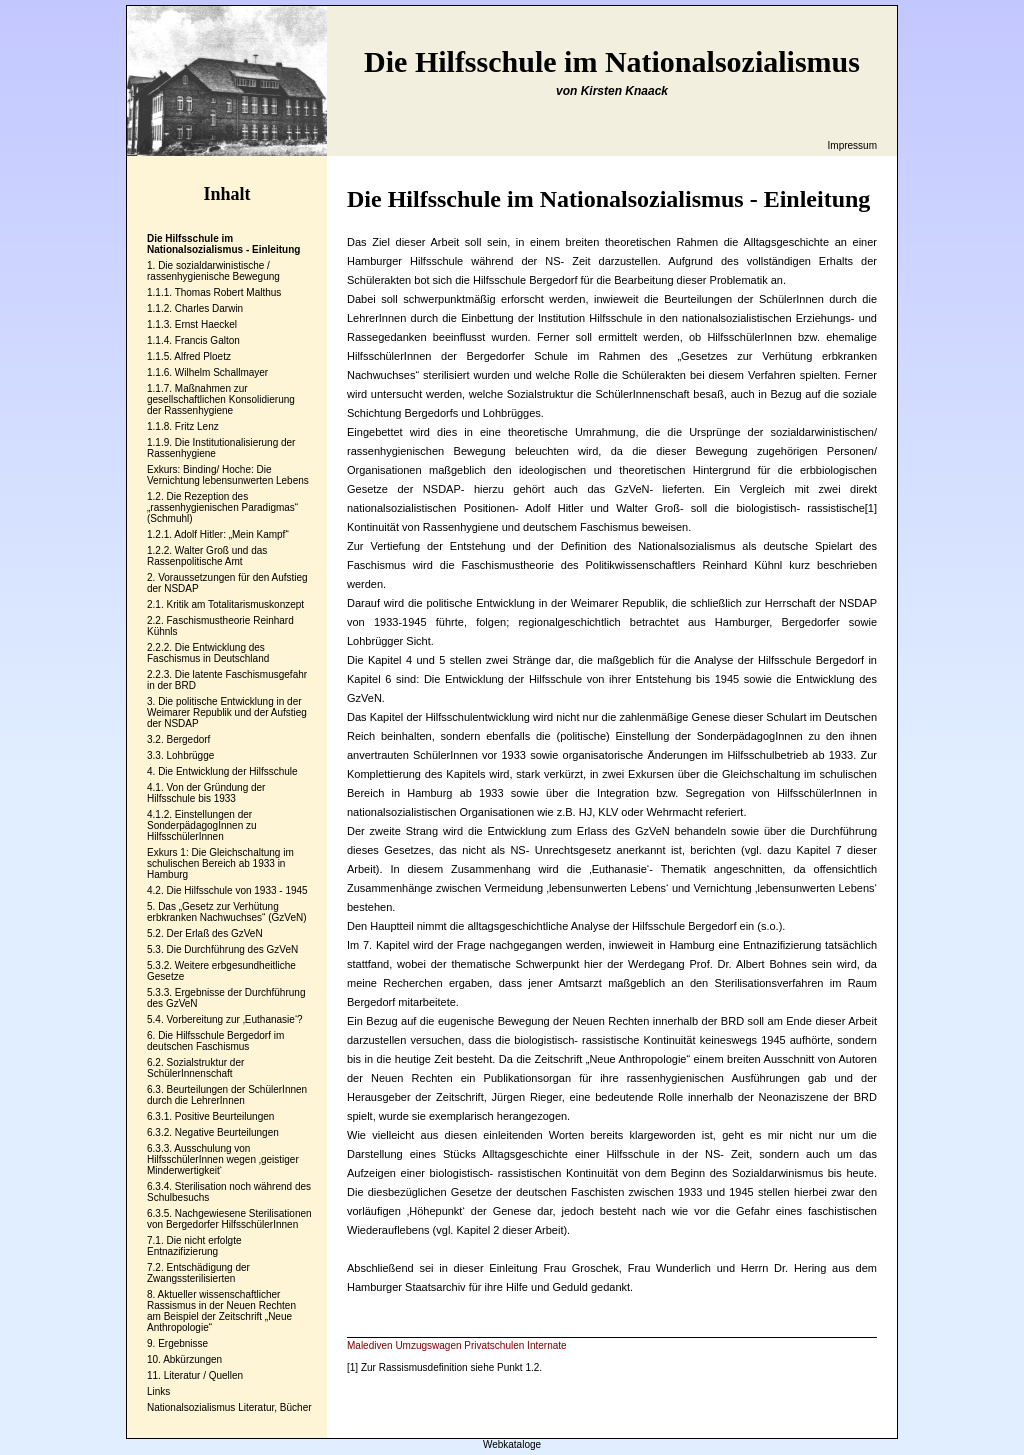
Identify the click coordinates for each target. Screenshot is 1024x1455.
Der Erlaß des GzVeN (214, 933)
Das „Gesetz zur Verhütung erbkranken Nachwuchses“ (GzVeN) (227, 912)
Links (158, 1391)
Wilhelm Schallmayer (221, 372)
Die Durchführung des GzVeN (232, 949)
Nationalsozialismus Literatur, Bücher (229, 1407)
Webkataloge (512, 1444)
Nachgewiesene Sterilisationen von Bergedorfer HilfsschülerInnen (229, 1219)
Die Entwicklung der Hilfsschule (228, 771)
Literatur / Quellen (204, 1375)
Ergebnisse (183, 1343)
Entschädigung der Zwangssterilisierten (198, 1273)
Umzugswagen (428, 1345)
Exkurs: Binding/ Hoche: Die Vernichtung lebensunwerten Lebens (228, 475)
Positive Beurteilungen (225, 1116)
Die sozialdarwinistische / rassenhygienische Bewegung (213, 271)
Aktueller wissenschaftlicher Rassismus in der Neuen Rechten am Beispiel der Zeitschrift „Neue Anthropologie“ (221, 1311)
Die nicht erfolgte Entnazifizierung (194, 1246)
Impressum (852, 145)
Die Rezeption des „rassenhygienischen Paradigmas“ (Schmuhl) (222, 507)
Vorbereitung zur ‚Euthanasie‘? (234, 1019)
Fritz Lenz (197, 426)
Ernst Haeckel (206, 324)
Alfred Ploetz (202, 356)
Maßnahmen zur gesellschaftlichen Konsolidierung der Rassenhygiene (221, 399)
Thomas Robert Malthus (228, 292)
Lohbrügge (190, 755)
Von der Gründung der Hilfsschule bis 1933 (206, 793)
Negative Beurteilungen (227, 1132)
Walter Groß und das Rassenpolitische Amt (207, 556)
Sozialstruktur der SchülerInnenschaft (195, 1068)
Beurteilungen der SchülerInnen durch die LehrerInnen (227, 1095)
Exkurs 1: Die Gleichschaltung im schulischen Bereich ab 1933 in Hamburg (220, 863)
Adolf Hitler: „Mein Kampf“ (231, 534)
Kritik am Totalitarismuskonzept (235, 604)
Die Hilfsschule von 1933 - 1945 (236, 890)
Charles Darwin (209, 308)
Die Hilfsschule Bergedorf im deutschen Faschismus (215, 1041)
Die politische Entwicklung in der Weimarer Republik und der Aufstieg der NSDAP (227, 712)
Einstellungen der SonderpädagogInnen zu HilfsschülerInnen (202, 825)
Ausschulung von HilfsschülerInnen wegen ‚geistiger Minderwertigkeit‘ (223, 1159)
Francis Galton (207, 340)
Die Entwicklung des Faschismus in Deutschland (208, 653)
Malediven (370, 1345)
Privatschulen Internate (515, 1345)
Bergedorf (188, 739)
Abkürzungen (192, 1359)
